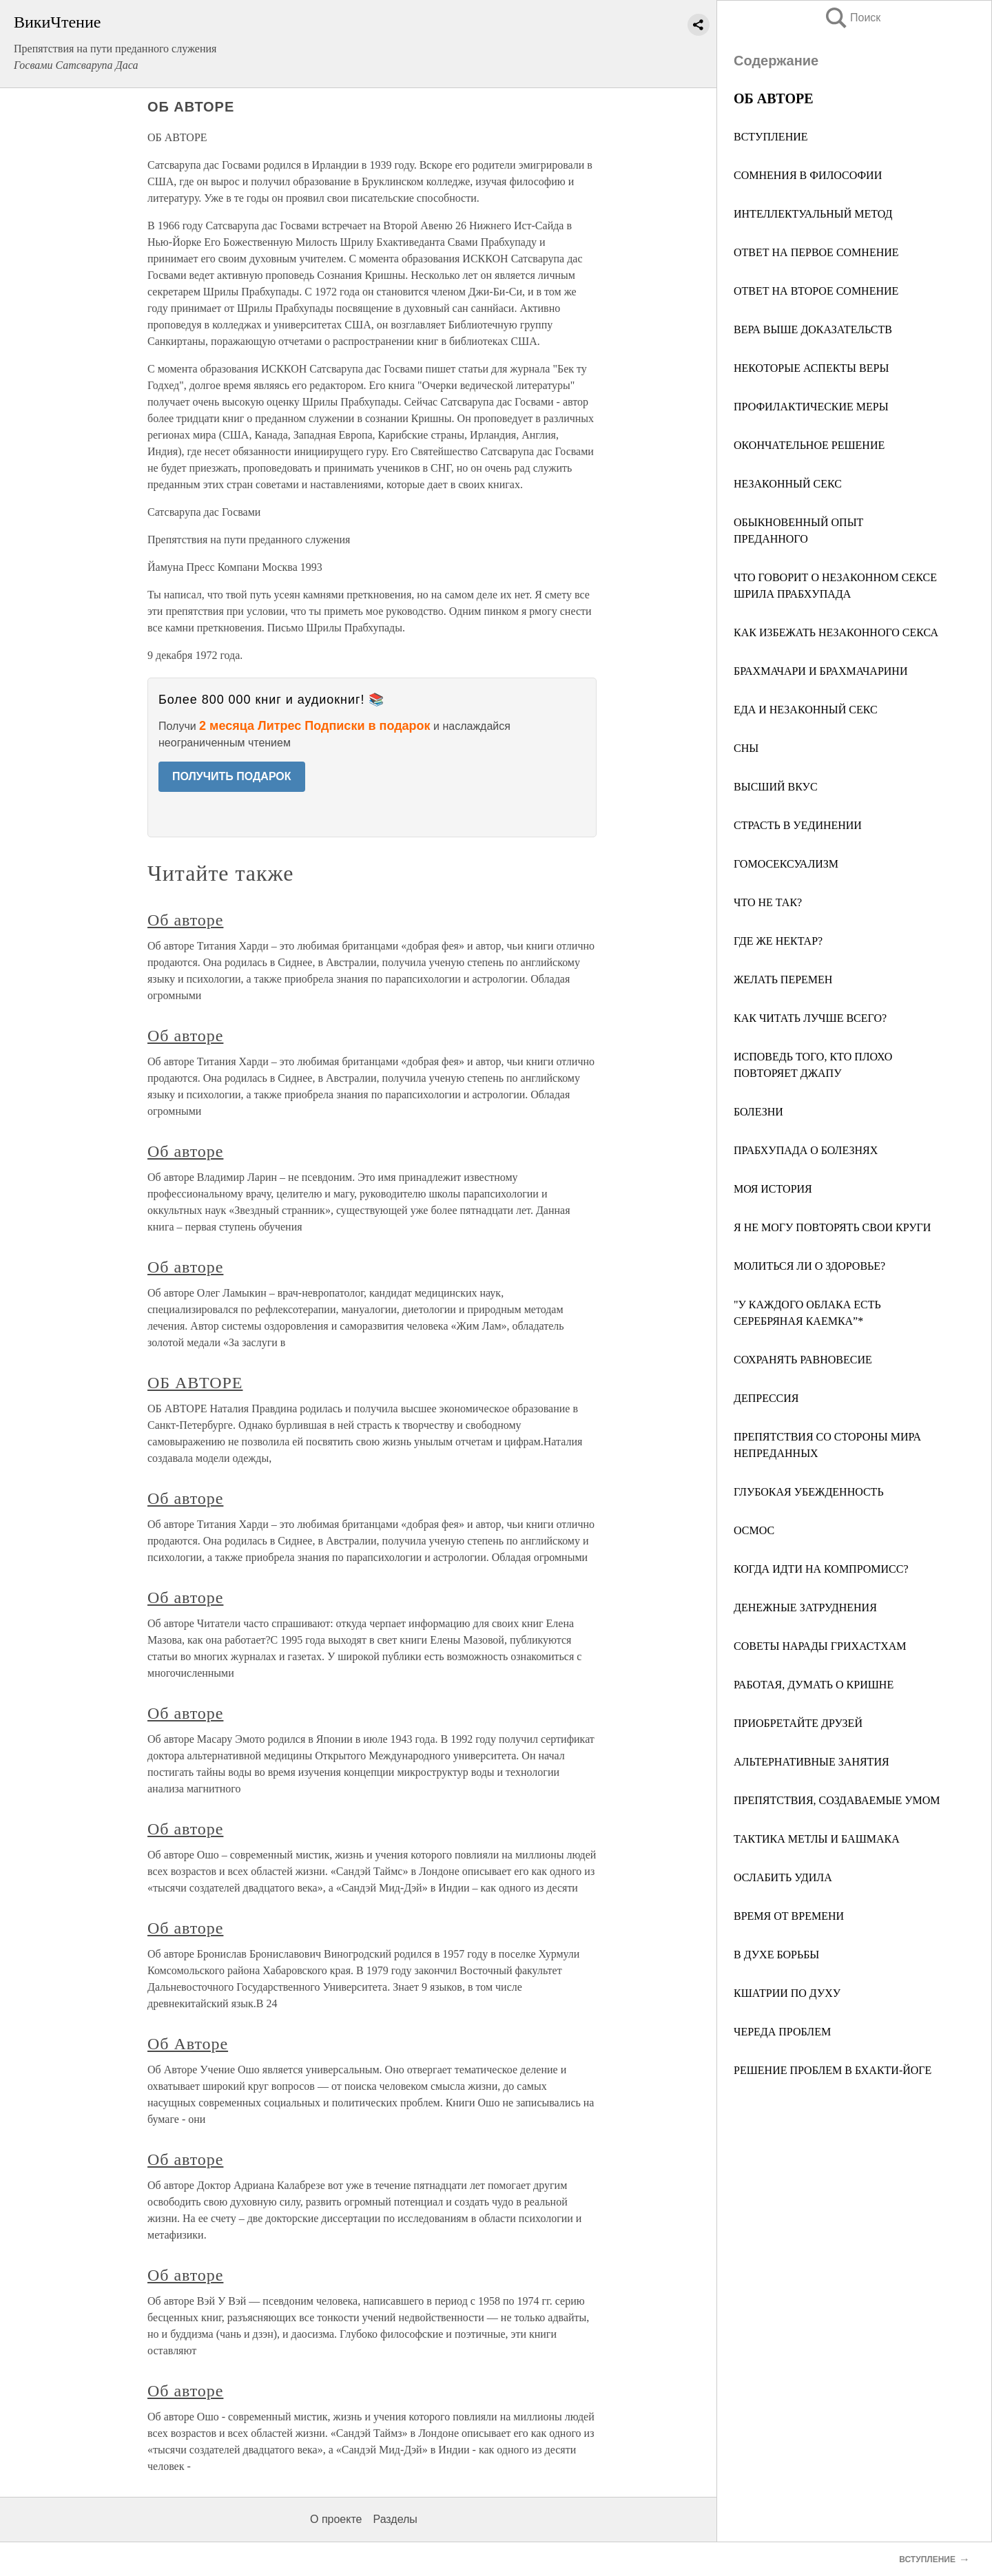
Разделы (395, 2519)
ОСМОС (754, 1530)
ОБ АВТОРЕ (194, 1383)
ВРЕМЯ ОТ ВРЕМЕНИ (789, 1916)
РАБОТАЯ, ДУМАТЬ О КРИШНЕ (813, 1684)
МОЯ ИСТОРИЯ (773, 1189)
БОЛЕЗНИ (758, 1112)
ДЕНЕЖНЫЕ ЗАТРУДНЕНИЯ (805, 1607)
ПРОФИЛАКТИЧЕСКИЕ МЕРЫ (811, 406)
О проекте (336, 2519)
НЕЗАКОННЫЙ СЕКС (788, 484)
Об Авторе (187, 2044)
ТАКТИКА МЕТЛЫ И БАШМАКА (817, 1839)
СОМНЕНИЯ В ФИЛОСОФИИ (808, 175)
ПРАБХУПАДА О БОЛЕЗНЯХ (806, 1150)
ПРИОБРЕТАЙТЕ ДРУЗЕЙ (798, 1723)
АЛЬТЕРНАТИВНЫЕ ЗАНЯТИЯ (811, 1762)
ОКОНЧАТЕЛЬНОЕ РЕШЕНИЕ (809, 445)
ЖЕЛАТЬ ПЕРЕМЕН (783, 979)
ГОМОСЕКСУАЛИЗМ (786, 864)
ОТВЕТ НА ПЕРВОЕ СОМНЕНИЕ (816, 252)
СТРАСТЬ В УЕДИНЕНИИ (798, 825)
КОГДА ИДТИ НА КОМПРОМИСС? (821, 1569)
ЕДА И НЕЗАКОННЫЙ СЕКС (806, 709)
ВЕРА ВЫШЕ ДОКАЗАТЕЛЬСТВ (813, 329)
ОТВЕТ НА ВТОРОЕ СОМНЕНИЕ (816, 291)
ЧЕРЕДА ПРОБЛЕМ (782, 2032)
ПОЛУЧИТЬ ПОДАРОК (231, 776)
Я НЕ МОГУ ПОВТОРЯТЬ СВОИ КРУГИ (832, 1227)
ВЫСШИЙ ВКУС (776, 787)
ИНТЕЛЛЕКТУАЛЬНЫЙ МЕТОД (813, 214)
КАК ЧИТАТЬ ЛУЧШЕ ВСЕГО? (810, 1018)
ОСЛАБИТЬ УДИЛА (783, 1877)
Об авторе (185, 920)
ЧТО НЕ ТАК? (768, 902)
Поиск (852, 17)
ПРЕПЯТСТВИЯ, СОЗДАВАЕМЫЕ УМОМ (837, 1800)
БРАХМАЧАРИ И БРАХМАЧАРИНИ (820, 671)
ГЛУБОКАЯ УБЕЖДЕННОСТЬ (809, 1492)
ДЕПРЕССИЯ (766, 1398)
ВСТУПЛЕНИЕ (771, 137)
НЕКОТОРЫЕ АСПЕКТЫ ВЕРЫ (811, 368)
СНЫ (746, 748)
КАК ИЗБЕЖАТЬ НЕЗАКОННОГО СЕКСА (836, 632)
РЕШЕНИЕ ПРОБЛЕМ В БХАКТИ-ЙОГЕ (832, 2070)
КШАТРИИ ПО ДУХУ (787, 1993)
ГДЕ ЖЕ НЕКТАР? (778, 941)
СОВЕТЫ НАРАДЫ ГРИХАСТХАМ (820, 1646)
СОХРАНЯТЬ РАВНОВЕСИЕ (803, 1359)
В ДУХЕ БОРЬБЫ (776, 1954)
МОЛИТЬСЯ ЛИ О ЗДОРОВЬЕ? (809, 1266)
